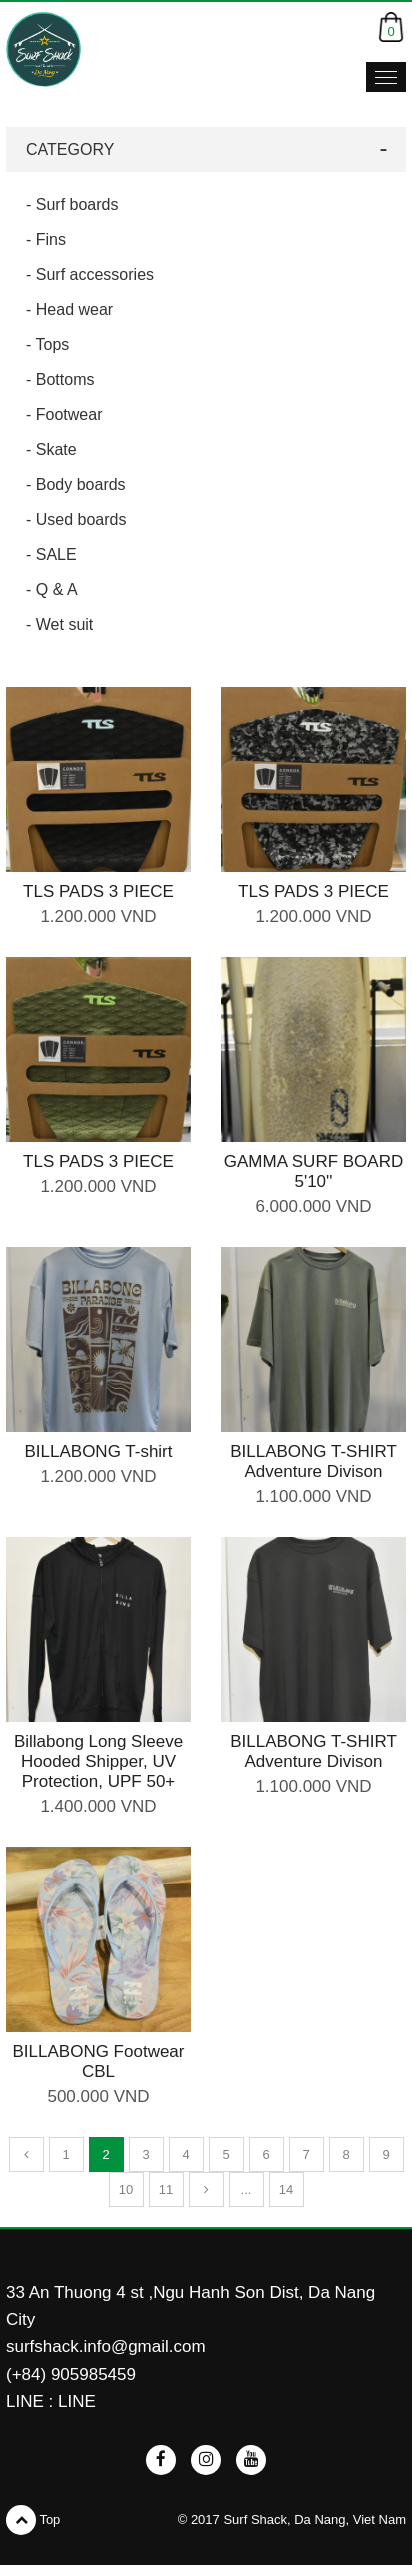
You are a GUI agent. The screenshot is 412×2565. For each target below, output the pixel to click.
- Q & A (52, 589)
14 (286, 2189)
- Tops (47, 344)
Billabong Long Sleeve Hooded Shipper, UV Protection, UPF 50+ (98, 1761)
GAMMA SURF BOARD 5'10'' (313, 1171)
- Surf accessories (90, 274)
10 (126, 2189)
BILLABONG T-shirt (98, 1451)
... (246, 2189)
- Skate (51, 449)
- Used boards (76, 519)
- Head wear (69, 309)
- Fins (46, 239)
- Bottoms (60, 379)
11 (166, 2189)
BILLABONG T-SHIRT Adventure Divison (313, 1461)
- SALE (51, 554)
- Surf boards (72, 204)
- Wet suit (59, 624)
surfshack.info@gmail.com (106, 2346)
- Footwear (64, 414)
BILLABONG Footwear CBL (99, 2061)
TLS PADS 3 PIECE (98, 891)
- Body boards (76, 484)
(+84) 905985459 (71, 2374)
